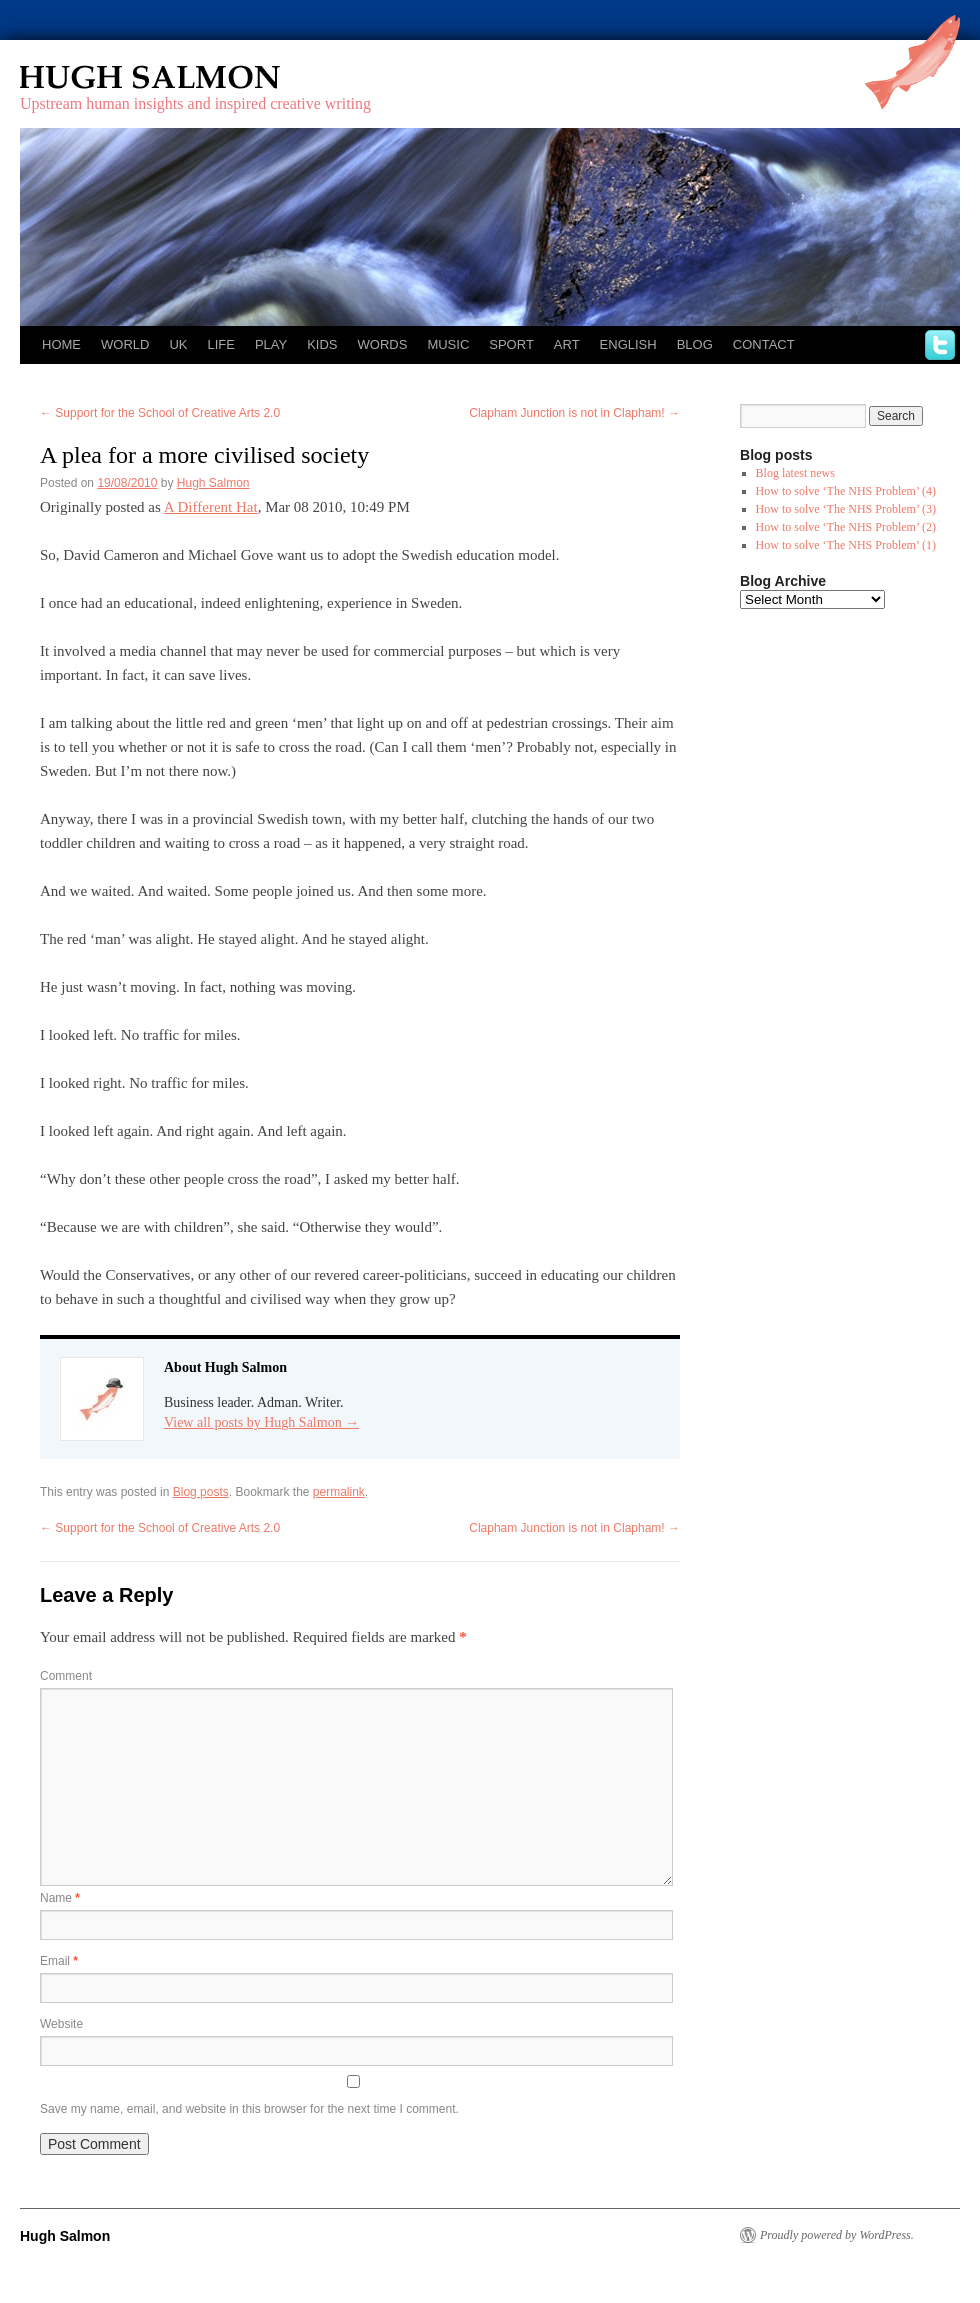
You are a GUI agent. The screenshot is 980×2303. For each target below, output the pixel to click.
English (628, 344)
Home (61, 344)
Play (271, 344)
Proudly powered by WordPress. (837, 2235)
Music (448, 344)
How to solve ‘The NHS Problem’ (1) (846, 545)
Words (383, 344)
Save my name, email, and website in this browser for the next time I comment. (249, 2109)
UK (178, 344)
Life (220, 344)
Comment (66, 1676)
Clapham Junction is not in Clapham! (574, 413)
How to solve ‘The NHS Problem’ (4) (846, 491)
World (125, 344)
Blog (695, 344)
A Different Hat (211, 507)
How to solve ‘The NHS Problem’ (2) (846, 527)
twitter (940, 345)
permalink (339, 1492)
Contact (764, 344)
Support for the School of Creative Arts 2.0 (160, 413)
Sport (511, 344)
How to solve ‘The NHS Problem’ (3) (846, 509)
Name (60, 1898)
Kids (322, 344)
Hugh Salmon (208, 77)
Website (61, 2024)
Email (59, 1961)
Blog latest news (795, 473)
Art (567, 344)
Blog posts (201, 1492)
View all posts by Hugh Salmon (261, 1422)
